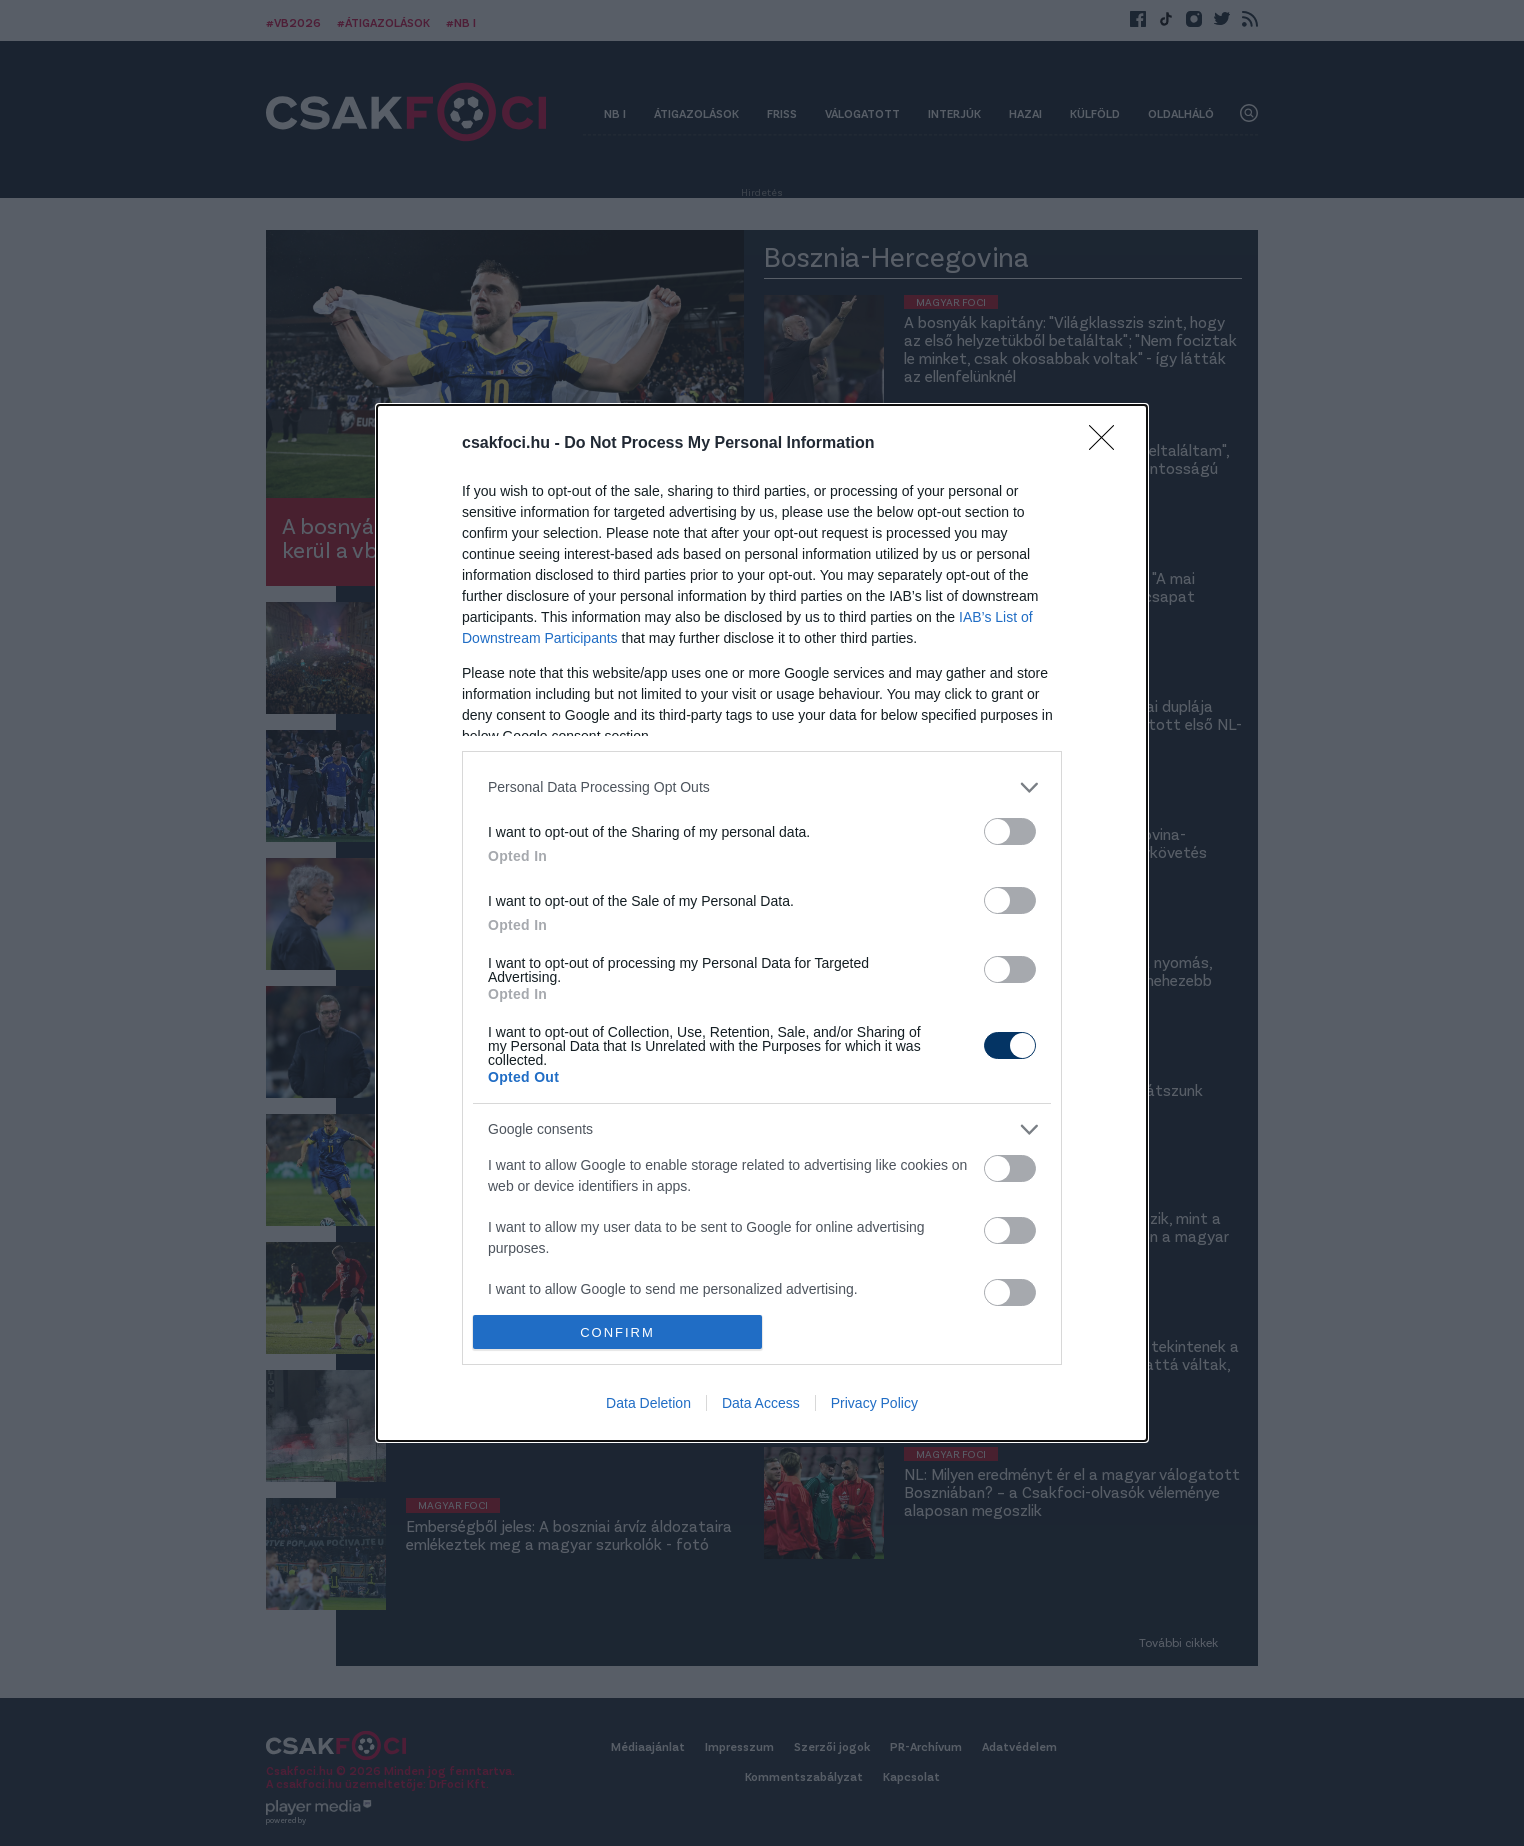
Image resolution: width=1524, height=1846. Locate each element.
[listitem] (762, 787)
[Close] (1108, 444)
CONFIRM (617, 1332)
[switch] (1010, 831)
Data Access (761, 1403)
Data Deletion (648, 1403)
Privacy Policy (874, 1403)
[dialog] (762, 923)
